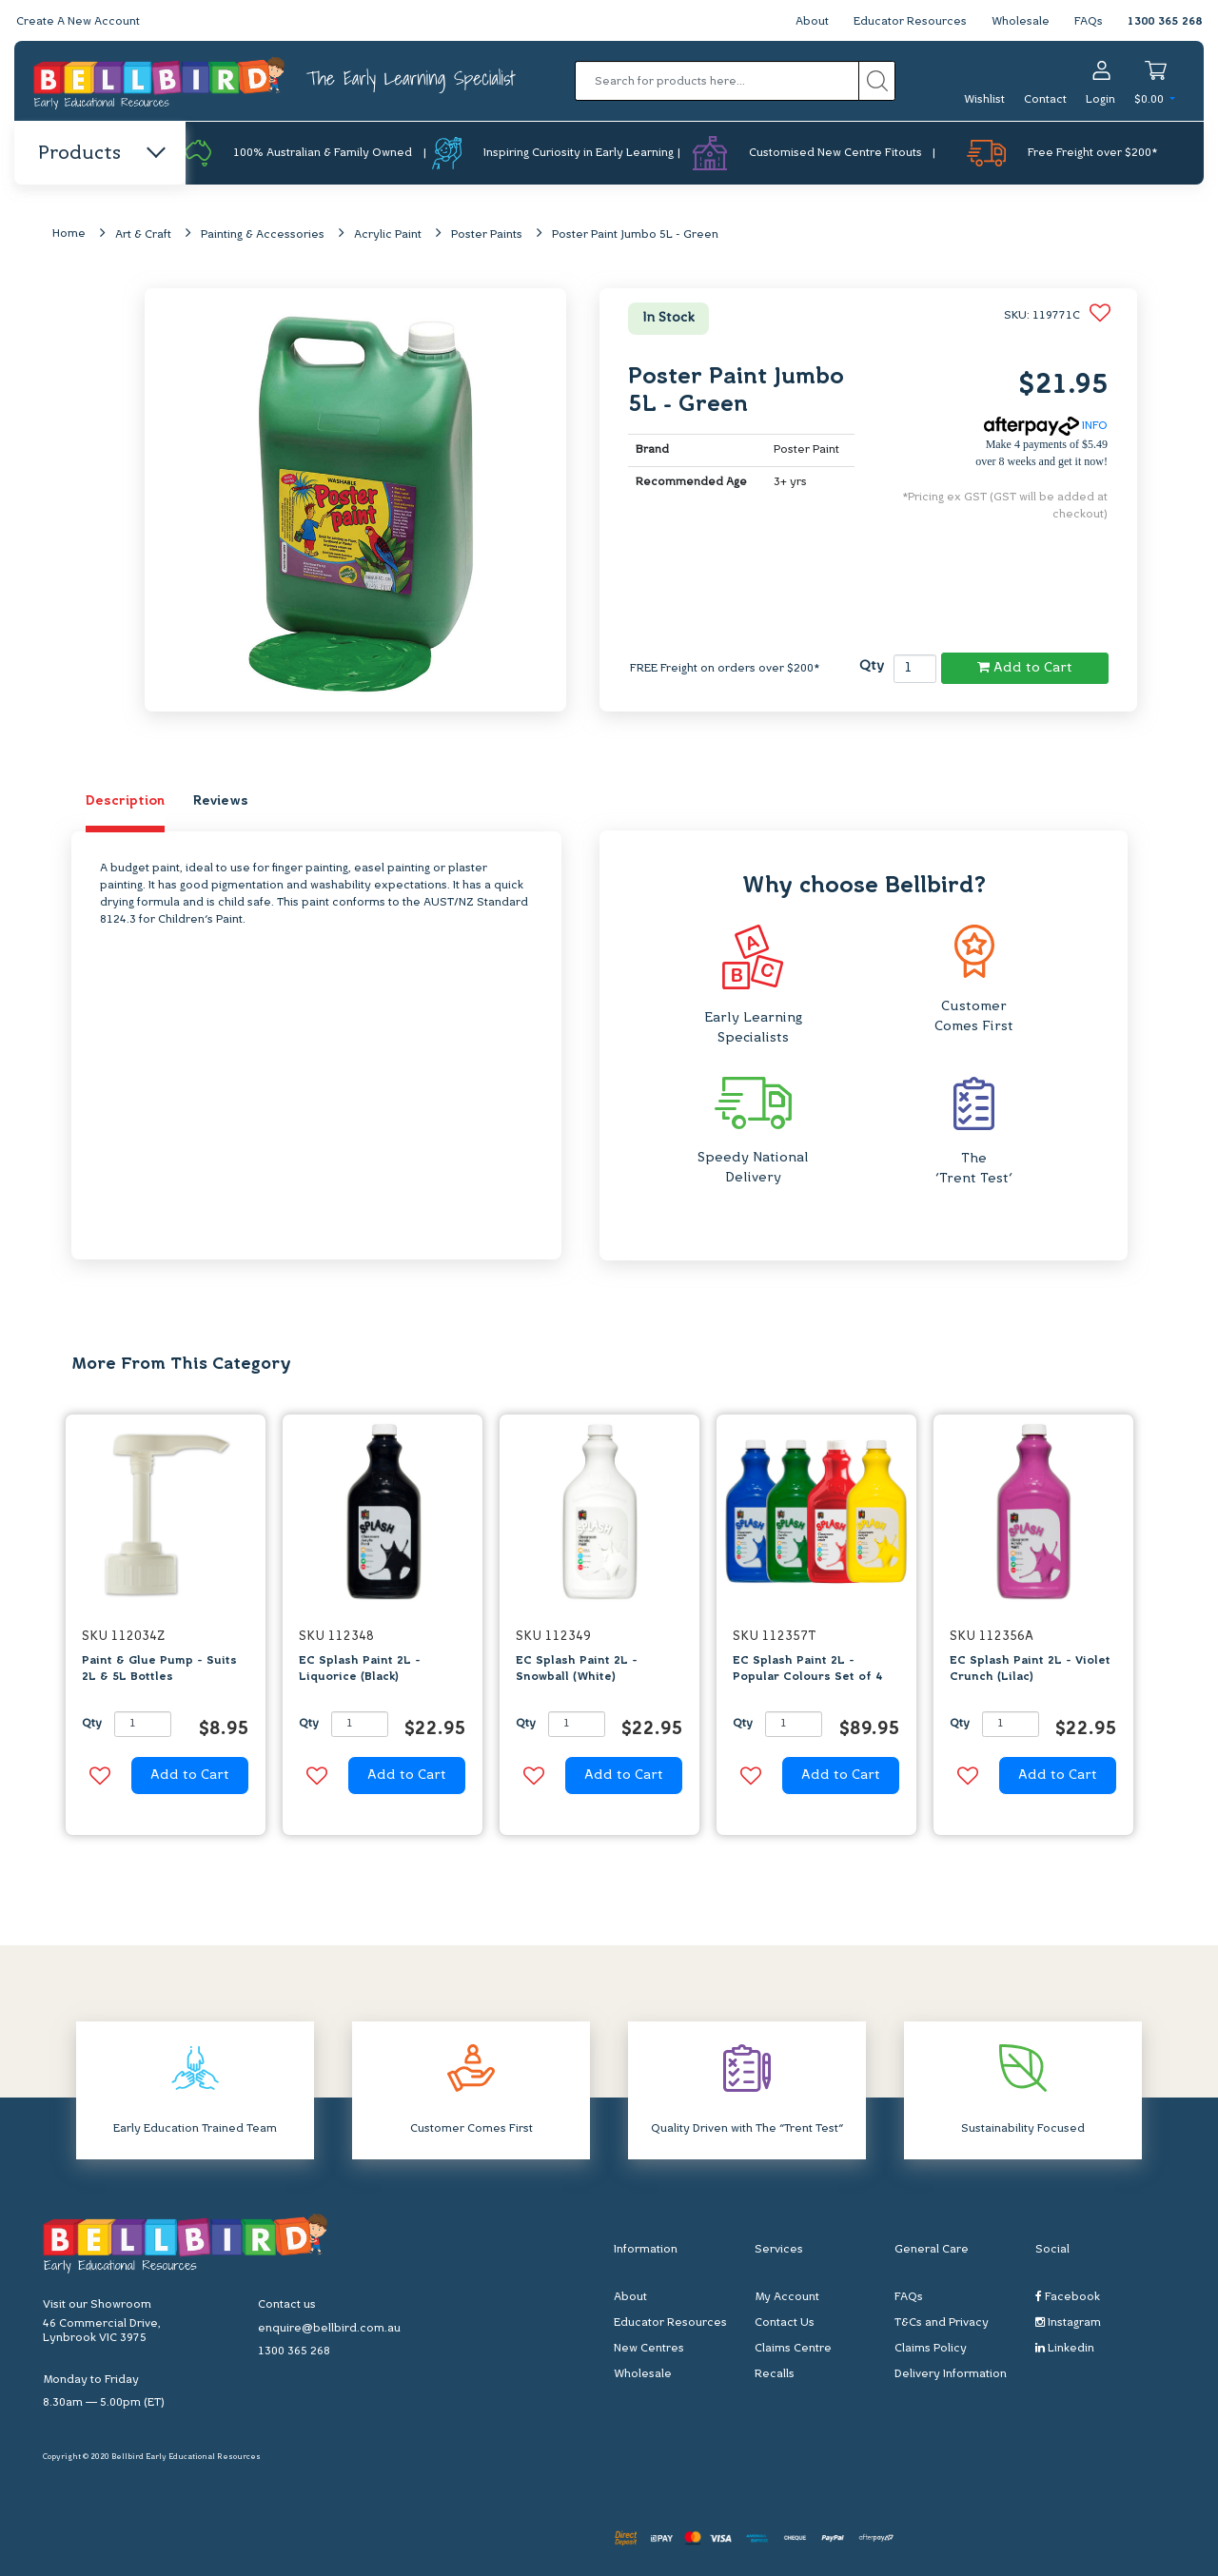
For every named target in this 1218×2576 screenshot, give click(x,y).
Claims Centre (793, 2348)
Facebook (1067, 2297)
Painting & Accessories (262, 235)
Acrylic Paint (388, 235)
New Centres (649, 2348)
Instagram (1068, 2322)
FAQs (1088, 22)
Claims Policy (930, 2348)
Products (100, 154)
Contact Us (785, 2323)
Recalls (775, 2374)
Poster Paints (486, 235)
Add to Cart (1024, 667)
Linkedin (1064, 2348)
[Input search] (717, 81)
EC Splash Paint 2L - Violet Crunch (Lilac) (1030, 1669)
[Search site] (876, 81)
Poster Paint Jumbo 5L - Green (635, 235)
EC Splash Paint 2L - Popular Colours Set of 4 (807, 1669)
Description (125, 801)
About (812, 22)
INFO (1046, 426)
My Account (787, 2297)
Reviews (220, 801)
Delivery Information (950, 2374)
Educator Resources (910, 22)
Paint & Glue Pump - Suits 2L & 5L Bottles (159, 1669)
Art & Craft (143, 235)
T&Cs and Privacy (941, 2323)
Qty (871, 666)
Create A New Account (78, 22)
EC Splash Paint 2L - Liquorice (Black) (360, 1669)
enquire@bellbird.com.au (329, 2328)
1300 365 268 (1165, 22)
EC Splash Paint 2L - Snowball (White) (577, 1669)
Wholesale (1021, 22)
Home (69, 234)
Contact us (287, 2305)
